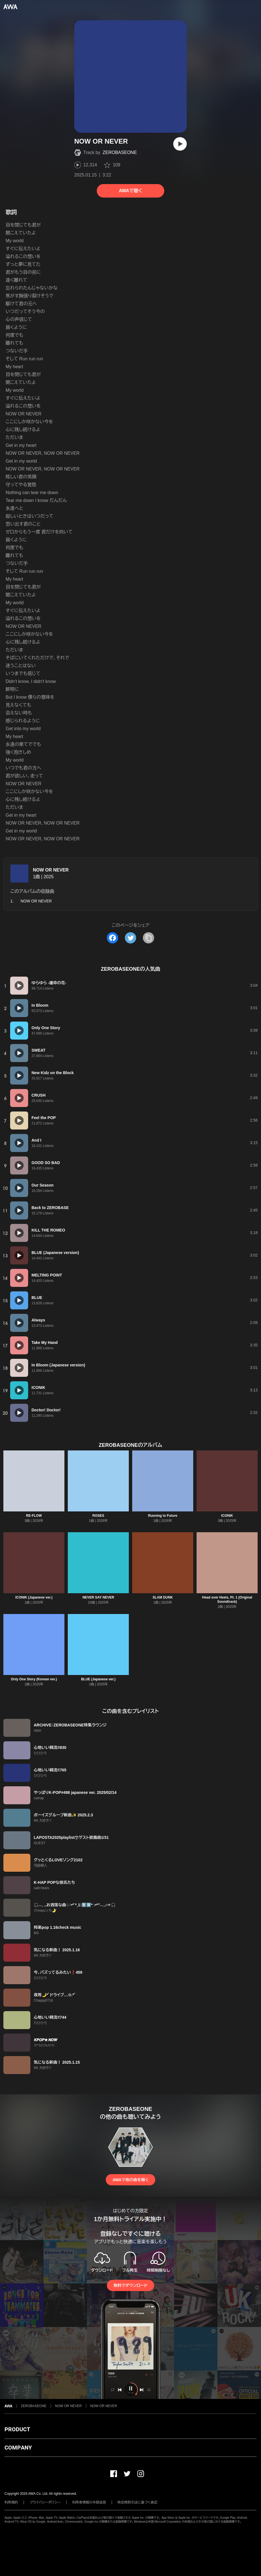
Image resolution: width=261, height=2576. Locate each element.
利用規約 (11, 2502)
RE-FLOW (34, 1516)
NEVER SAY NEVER (98, 1597)
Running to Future (162, 1516)
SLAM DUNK (163, 1597)
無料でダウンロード (130, 2285)
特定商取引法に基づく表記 (138, 2502)
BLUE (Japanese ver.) (98, 1679)
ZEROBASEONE (120, 152)
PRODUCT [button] (17, 2429)
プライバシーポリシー (45, 2502)
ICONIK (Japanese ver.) (33, 1597)
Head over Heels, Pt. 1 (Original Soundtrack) (227, 1599)
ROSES (98, 1516)
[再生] (180, 144)
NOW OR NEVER (51, 870)
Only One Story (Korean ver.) (34, 1679)
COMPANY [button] (18, 2447)
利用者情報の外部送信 (89, 2502)
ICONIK (227, 1516)
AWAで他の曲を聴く (130, 2179)
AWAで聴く (130, 190)
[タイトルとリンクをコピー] (148, 937)
